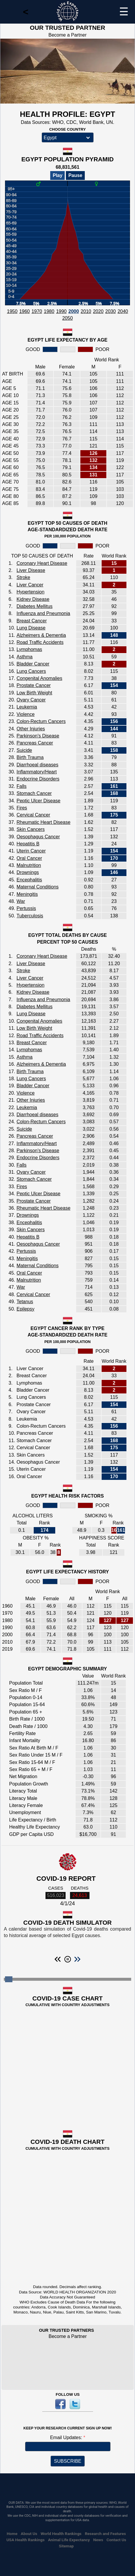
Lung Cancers (31, 671)
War (21, 901)
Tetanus (25, 1301)
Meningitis (27, 894)
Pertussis (26, 908)
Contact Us (116, 2539)
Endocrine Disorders (38, 778)
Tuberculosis (30, 915)
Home (12, 2533)
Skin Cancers (31, 829)
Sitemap (66, 2546)
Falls (22, 786)
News (98, 2539)
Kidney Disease (33, 599)
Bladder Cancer (33, 663)
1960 (24, 311)
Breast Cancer (32, 620)
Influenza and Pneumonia (43, 613)
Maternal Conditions (37, 886)
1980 (49, 311)
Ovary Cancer (31, 699)
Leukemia (27, 706)
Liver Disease (31, 570)
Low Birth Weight (34, 692)
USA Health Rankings (25, 2539)
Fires (22, 807)
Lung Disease (31, 627)
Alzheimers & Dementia (41, 635)
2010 (86, 311)
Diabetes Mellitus (35, 606)
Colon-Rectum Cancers (41, 721)
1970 (37, 311)
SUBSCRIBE (67, 2461)
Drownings (28, 872)
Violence (26, 714)
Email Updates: (66, 2437)
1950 (12, 311)
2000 (74, 311)
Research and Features (105, 2533)
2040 (123, 311)
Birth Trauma (30, 757)
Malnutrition (29, 865)
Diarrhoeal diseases (37, 764)
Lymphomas (29, 649)
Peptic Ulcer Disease (39, 800)
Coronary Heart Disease (42, 563)
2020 (98, 311)
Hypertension (30, 591)
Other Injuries (31, 728)
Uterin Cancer (31, 850)
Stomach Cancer (34, 793)
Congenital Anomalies (39, 678)
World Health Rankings (60, 2533)
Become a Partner (67, 34)
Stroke (23, 577)
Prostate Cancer (34, 685)
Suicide (24, 750)
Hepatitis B (28, 843)
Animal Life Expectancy (69, 2539)
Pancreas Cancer (35, 742)
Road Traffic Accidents (40, 642)
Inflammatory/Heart (37, 771)
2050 (67, 318)
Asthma (24, 656)
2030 (110, 311)
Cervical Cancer (33, 814)
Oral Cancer (29, 858)
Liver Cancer (30, 584)
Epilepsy (25, 1308)
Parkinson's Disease (38, 735)
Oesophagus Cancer (38, 836)
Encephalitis (29, 879)
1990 (61, 311)
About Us (29, 2533)
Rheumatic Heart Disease (43, 822)
